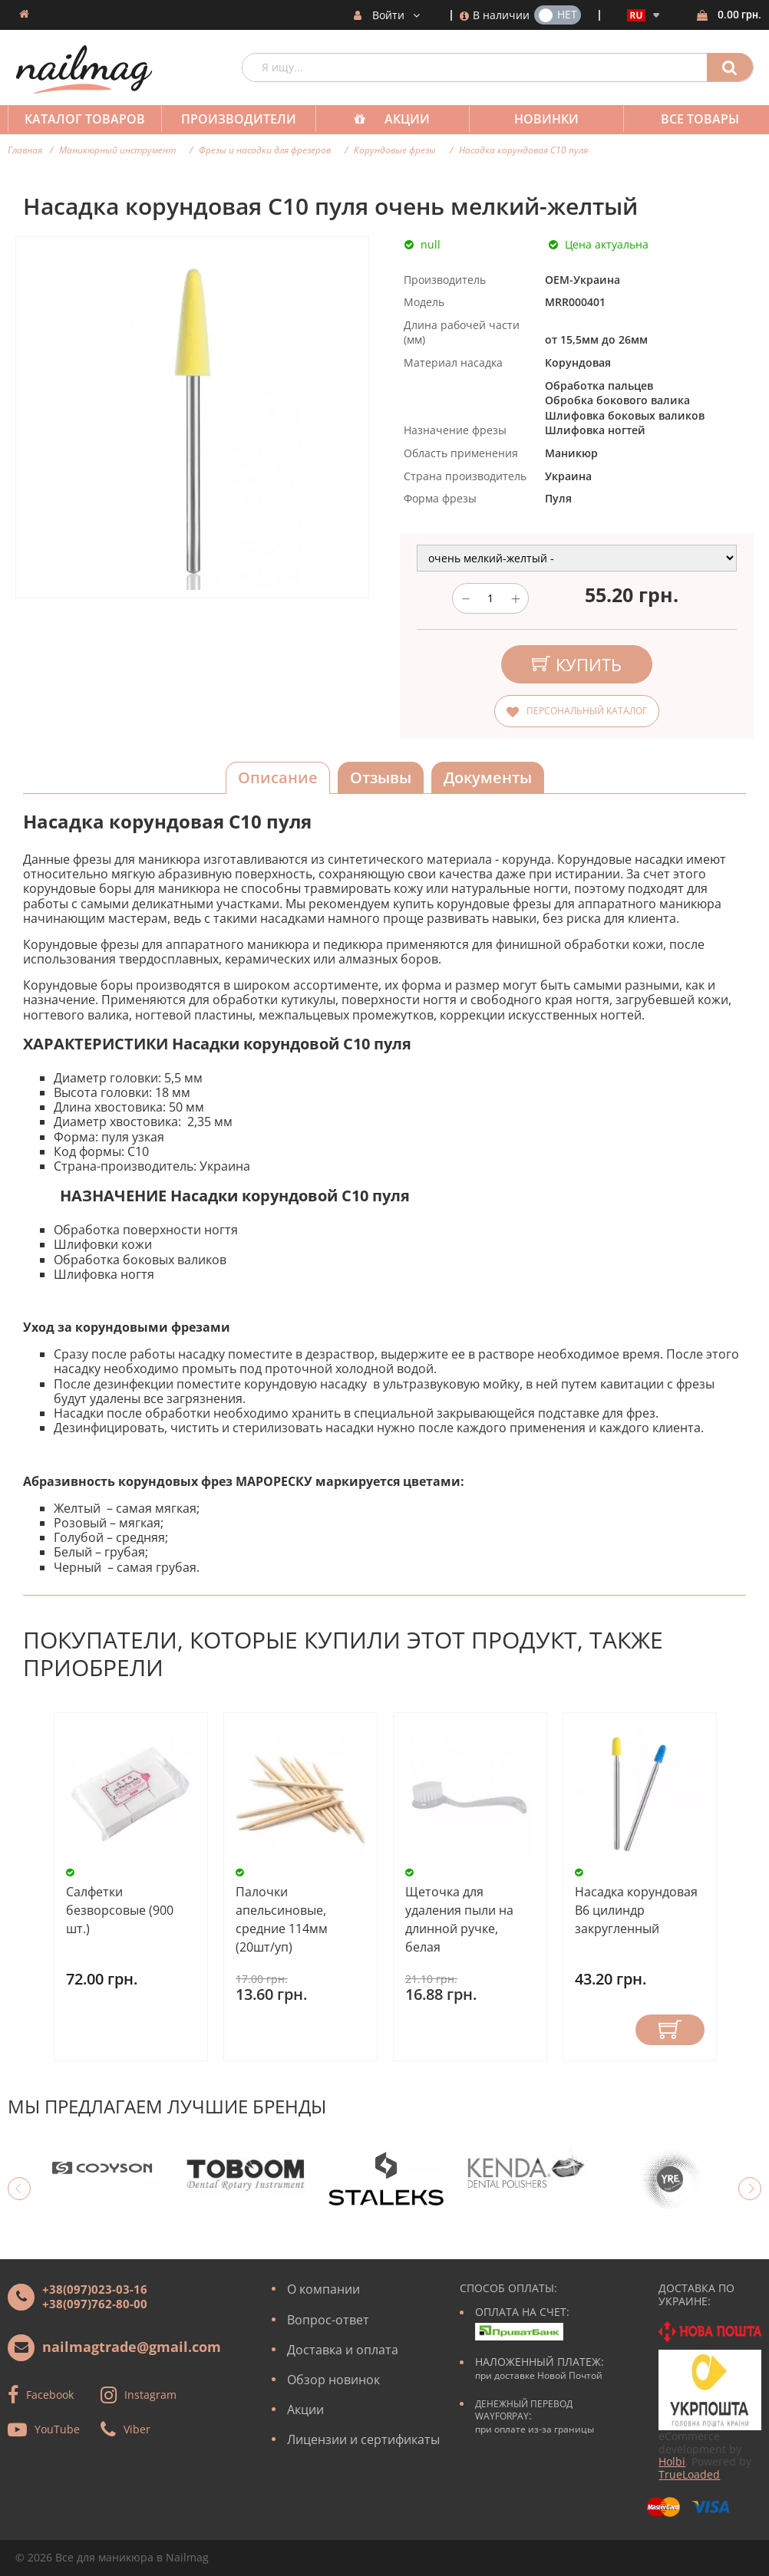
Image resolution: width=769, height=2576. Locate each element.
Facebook (50, 2394)
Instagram (150, 2394)
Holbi (671, 2461)
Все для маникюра (104, 2557)
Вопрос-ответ (328, 2319)
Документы (488, 777)
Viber (137, 2429)
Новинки (535, 118)
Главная (25, 149)
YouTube (57, 2429)
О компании (323, 2289)
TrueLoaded (689, 2474)
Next (749, 2188)
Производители (234, 118)
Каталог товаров (83, 118)
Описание (278, 777)
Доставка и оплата (342, 2349)
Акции (399, 118)
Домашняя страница (24, 13)
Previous (19, 2188)
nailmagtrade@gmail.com (131, 2346)
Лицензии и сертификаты (363, 2439)
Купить (670, 2029)
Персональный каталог (586, 710)
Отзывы (380, 777)
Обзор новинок (333, 2379)
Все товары (686, 118)
